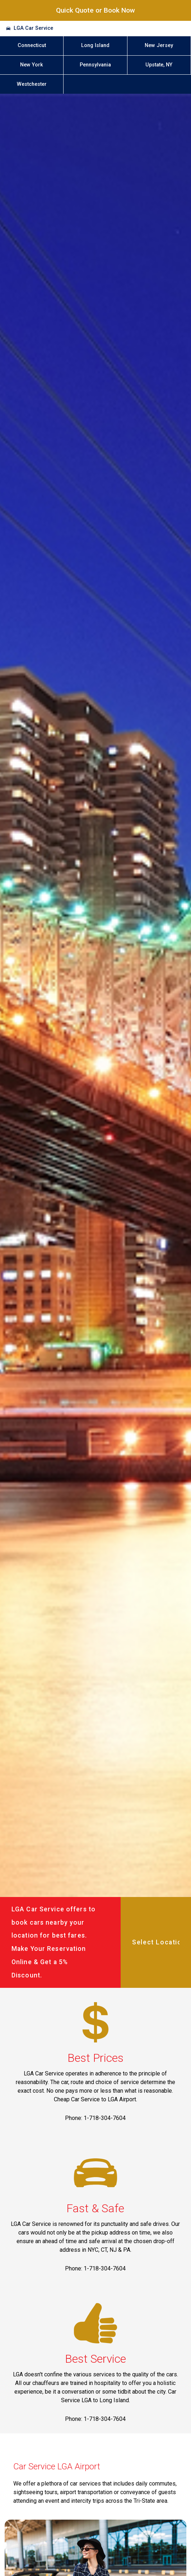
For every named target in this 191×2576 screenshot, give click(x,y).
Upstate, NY (158, 65)
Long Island (95, 45)
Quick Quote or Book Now (95, 10)
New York (31, 65)
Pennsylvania (95, 65)
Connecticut (32, 45)
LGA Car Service (33, 28)
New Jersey (159, 45)
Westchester (32, 84)
